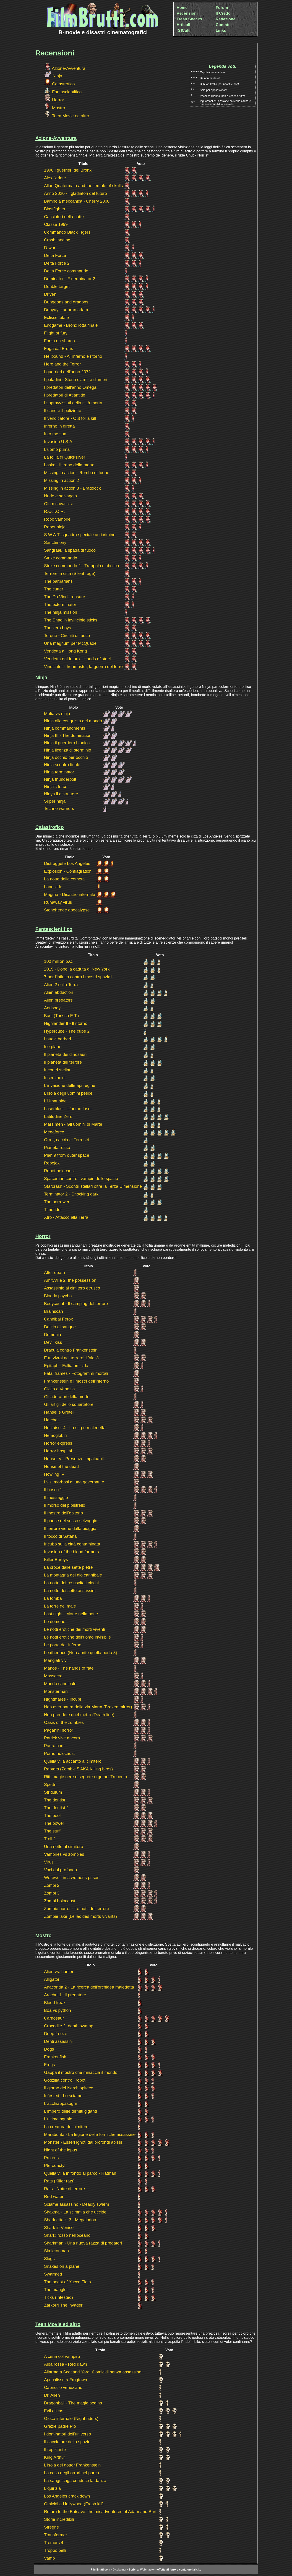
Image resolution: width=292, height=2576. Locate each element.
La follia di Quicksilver (64, 457)
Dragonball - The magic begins (73, 2403)
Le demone (54, 1621)
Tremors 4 (53, 2542)
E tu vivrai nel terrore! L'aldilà (71, 1357)
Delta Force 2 (57, 263)
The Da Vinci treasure (64, 596)
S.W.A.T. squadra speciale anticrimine (79, 534)
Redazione (226, 19)
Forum (222, 7)
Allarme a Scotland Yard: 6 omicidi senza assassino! (93, 2372)
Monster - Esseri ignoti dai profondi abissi (83, 2142)
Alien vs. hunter (58, 1971)
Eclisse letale (56, 317)
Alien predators (58, 1000)
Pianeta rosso (57, 1147)
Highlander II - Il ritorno (65, 1023)
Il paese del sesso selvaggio (70, 1520)
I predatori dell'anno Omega (70, 387)
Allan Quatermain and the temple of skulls (83, 185)
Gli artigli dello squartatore (69, 1404)
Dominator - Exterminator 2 (69, 278)
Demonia (52, 1334)
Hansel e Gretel (59, 1412)
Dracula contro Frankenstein (70, 1350)
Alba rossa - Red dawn (65, 2364)
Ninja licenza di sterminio (67, 750)
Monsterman (56, 1691)
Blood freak (54, 2002)
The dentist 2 (56, 1807)
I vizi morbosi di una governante (74, 1482)
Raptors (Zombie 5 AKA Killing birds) (78, 1769)
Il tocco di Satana (60, 1536)
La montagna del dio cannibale (73, 1575)
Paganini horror (58, 1730)
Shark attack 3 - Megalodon (70, 2219)
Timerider (53, 1209)
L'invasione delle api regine (69, 1085)
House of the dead (61, 1466)
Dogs (49, 2049)
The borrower (56, 1201)
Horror (54, 99)
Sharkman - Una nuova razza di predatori (83, 2243)
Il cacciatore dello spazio (67, 2441)
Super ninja (54, 801)
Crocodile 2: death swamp (68, 2025)
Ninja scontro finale (62, 764)
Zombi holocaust (59, 1900)
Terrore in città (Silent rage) (69, 573)
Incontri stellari (57, 1069)
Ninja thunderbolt (60, 779)
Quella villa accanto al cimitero (73, 1761)
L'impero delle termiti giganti (70, 2111)
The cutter (53, 589)
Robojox (52, 1163)
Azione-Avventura (64, 68)
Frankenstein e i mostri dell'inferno (76, 1381)
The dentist (54, 1800)
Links (221, 30)
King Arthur (54, 2457)
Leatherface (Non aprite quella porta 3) (80, 1652)
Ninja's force (55, 786)
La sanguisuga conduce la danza (75, 2480)
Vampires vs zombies (64, 1854)
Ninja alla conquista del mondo (73, 720)
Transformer (55, 2534)
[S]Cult (183, 30)
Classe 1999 (56, 224)
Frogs (49, 2064)
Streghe (51, 2527)
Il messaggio (56, 1497)
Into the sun (55, 433)
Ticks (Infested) (58, 2297)
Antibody (52, 1007)
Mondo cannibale (60, 1683)
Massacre (53, 1675)
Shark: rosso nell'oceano (67, 2235)
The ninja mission (60, 612)
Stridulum (53, 1792)
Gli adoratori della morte (66, 1396)
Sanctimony (55, 542)
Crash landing (57, 240)
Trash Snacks (189, 19)
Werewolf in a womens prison (71, 1877)
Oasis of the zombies (64, 1722)
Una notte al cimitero (63, 1846)
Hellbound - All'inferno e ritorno (73, 356)
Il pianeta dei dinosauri (65, 1054)
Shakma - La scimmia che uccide (75, 2212)
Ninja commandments (64, 728)
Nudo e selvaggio (60, 495)
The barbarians (58, 581)
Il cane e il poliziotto (62, 410)
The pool (52, 1815)
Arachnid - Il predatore (65, 1994)
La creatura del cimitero (66, 2126)
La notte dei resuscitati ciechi (71, 1582)
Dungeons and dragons (66, 302)
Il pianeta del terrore (63, 1062)
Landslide (53, 886)
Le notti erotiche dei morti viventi (74, 1629)
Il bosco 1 (53, 1489)
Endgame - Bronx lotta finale (71, 325)
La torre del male (60, 1606)
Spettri (50, 1784)
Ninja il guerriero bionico (67, 742)
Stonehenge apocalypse (67, 910)
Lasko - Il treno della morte (69, 464)
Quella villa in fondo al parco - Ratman (80, 2173)
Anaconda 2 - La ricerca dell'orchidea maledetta (89, 1987)
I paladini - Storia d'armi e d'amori (75, 379)
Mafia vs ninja (57, 713)
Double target (57, 286)
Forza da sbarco (59, 340)
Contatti (223, 24)
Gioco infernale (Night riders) (71, 2418)
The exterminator (60, 604)
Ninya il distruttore (61, 793)
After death (54, 1272)
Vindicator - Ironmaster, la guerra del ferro (83, 666)
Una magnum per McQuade (70, 643)
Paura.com (54, 1745)
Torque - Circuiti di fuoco (67, 635)
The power (54, 1823)
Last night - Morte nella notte (71, 1613)
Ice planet (53, 1046)
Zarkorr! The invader (63, 2305)
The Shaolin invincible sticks (70, 620)
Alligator (51, 1979)
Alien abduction (58, 992)
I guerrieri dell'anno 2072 (67, 371)
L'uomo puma (57, 449)
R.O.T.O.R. (54, 511)
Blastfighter (54, 208)
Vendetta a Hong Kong (65, 651)
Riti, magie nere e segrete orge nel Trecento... (87, 1776)
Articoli (183, 24)
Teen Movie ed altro (66, 115)
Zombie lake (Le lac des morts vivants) (80, 1916)
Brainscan (53, 1311)
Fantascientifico (63, 91)
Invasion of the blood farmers (71, 1551)
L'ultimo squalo (58, 2119)
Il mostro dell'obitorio (63, 1513)
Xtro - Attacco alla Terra (66, 1217)
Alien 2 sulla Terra (61, 984)
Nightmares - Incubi (62, 1699)
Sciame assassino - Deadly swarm (76, 2204)
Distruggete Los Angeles (67, 863)
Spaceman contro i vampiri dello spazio (81, 1178)
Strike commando (60, 558)
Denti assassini (58, 2041)
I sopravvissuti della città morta (73, 402)
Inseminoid (54, 1077)
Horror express (58, 1443)
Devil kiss (53, 1342)
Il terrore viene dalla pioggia (70, 1528)
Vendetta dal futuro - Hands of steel (77, 658)
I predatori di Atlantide (64, 395)
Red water (53, 2196)
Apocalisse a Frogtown (65, 2379)
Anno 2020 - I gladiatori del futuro (75, 193)
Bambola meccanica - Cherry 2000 (77, 201)
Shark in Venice (59, 2227)
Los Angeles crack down (67, 2496)
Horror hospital (58, 1451)
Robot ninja (54, 527)
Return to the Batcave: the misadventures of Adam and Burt (100, 2511)
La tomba (53, 1598)
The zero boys (57, 627)
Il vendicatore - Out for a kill (70, 418)
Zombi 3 (51, 1893)
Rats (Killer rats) (59, 2181)
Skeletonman (56, 2250)
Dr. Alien (52, 2395)
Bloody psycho (58, 1295)
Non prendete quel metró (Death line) (79, 1714)
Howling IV (54, 1474)
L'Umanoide (55, 1101)
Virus (49, 1862)
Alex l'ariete (55, 177)
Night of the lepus (60, 2150)
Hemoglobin (55, 1435)
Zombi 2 (51, 1885)
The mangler (56, 2289)
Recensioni (187, 13)
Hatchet (51, 1419)
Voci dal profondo (60, 1869)
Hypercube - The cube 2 (67, 1031)
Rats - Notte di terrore (64, 2188)
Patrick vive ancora (62, 1738)
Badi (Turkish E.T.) (61, 1015)
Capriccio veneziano (63, 2387)
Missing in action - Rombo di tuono (76, 472)
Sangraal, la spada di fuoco (70, 550)
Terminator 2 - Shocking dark (71, 1194)
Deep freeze (55, 2033)
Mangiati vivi (56, 1660)
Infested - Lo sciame (63, 2095)
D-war (49, 247)
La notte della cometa (64, 879)
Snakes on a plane (61, 2266)
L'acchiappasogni (60, 2103)
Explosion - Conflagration (67, 871)
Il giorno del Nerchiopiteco (68, 2087)
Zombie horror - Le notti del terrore (76, 1908)
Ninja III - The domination (67, 735)
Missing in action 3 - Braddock (72, 488)
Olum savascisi (58, 503)
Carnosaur (54, 2018)
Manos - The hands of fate (69, 1668)
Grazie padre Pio (60, 2426)
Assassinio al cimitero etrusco (72, 1288)
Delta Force (55, 255)
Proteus (51, 2157)
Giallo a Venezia (59, 1388)
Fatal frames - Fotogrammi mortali (76, 1373)
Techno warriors (59, 808)
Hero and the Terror (62, 364)
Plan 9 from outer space (66, 1155)
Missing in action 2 (61, 480)
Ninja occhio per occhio (66, 757)
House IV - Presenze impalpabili (74, 1458)
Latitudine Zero (58, 1116)
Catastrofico (59, 83)
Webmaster (147, 2569)
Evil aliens (53, 2410)
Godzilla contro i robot (64, 2080)
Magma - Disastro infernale (69, 894)
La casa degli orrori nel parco (71, 2472)
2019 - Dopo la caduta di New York (77, 969)
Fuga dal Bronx (58, 348)
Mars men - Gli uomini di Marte (73, 1124)
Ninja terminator (59, 772)
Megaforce (54, 1132)
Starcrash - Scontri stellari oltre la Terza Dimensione (93, 1186)
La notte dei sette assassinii (70, 1590)
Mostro (54, 107)
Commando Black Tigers (67, 232)
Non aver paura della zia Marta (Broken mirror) (88, 1706)
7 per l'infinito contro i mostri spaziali (78, 976)
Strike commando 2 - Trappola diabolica (81, 565)
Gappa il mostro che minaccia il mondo (80, 2072)
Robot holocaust (59, 1170)
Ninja (53, 75)
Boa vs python (57, 2010)
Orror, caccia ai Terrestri (66, 1139)
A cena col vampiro (62, 2356)
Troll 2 (50, 1838)
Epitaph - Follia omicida (66, 1365)
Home (182, 7)
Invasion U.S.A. (58, 441)
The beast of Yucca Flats (67, 2281)
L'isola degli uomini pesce (68, 1093)
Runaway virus (58, 902)
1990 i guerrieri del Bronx (67, 170)
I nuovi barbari (57, 1038)
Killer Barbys (56, 1559)
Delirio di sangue (60, 1326)
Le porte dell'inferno (62, 1644)
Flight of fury (56, 333)
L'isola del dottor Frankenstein (72, 2465)
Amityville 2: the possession (70, 1280)
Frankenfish (55, 2056)
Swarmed (53, 2274)
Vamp (49, 2558)
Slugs (49, 2258)
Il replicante (55, 2449)
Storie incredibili (59, 2519)
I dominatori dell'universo (67, 2434)
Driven (50, 294)
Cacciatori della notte (64, 216)
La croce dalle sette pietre (68, 1567)
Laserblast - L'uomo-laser (68, 1108)
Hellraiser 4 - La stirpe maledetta (75, 1427)
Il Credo (223, 13)
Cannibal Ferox (58, 1319)
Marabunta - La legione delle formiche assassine (90, 2134)
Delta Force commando (66, 271)
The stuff (52, 1831)
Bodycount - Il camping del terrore (76, 1303)
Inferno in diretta (59, 426)
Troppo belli (55, 2550)
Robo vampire (57, 519)
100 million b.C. (58, 961)
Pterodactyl (54, 2165)
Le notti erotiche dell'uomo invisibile (77, 1637)
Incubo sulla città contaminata (72, 1544)
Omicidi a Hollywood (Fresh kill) (74, 2503)
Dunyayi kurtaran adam (66, 309)
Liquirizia (52, 2488)
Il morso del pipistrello (64, 1505)
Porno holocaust (59, 1753)
